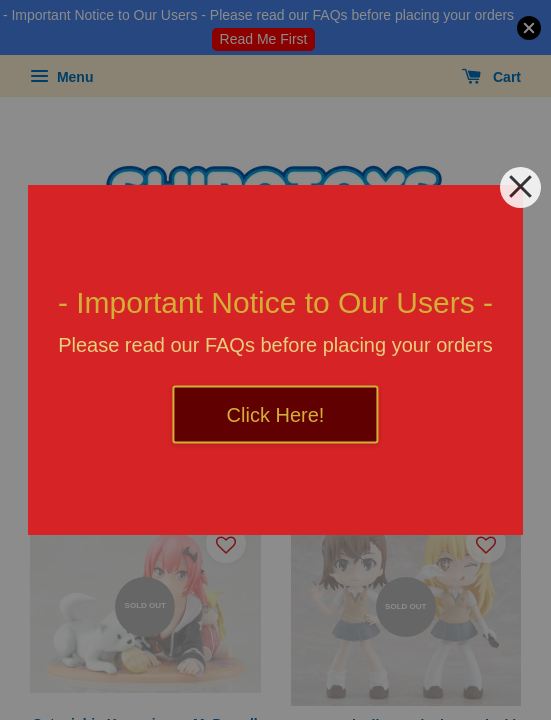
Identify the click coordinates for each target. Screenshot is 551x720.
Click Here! (276, 415)
